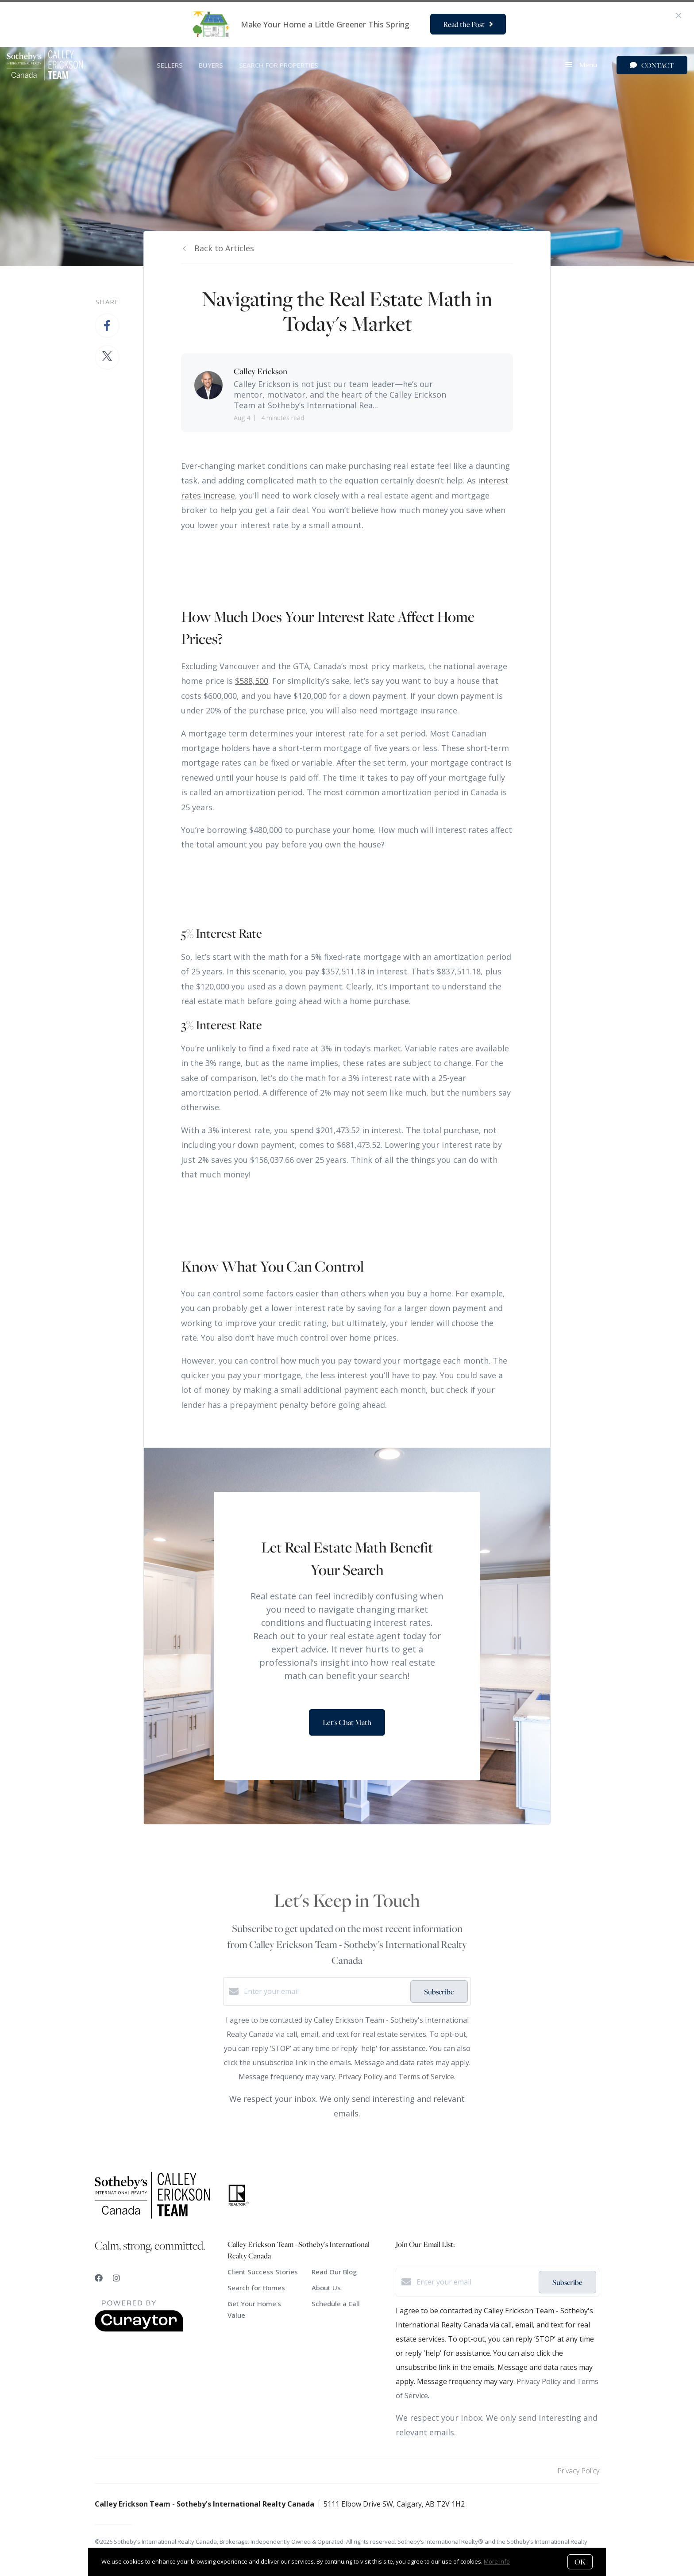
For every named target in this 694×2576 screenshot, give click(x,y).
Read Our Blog (334, 2271)
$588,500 (251, 680)
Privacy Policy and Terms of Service (396, 2077)
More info (497, 2561)
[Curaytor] (139, 2329)
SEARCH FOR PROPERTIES (278, 65)
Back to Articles (224, 248)
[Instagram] (116, 2278)
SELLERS (170, 65)
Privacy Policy (578, 2471)
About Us (326, 2287)
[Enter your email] (325, 1991)
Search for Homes (256, 2287)
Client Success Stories (262, 2271)
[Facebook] (99, 2278)
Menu (581, 65)
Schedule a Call (336, 2303)
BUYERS (211, 65)
